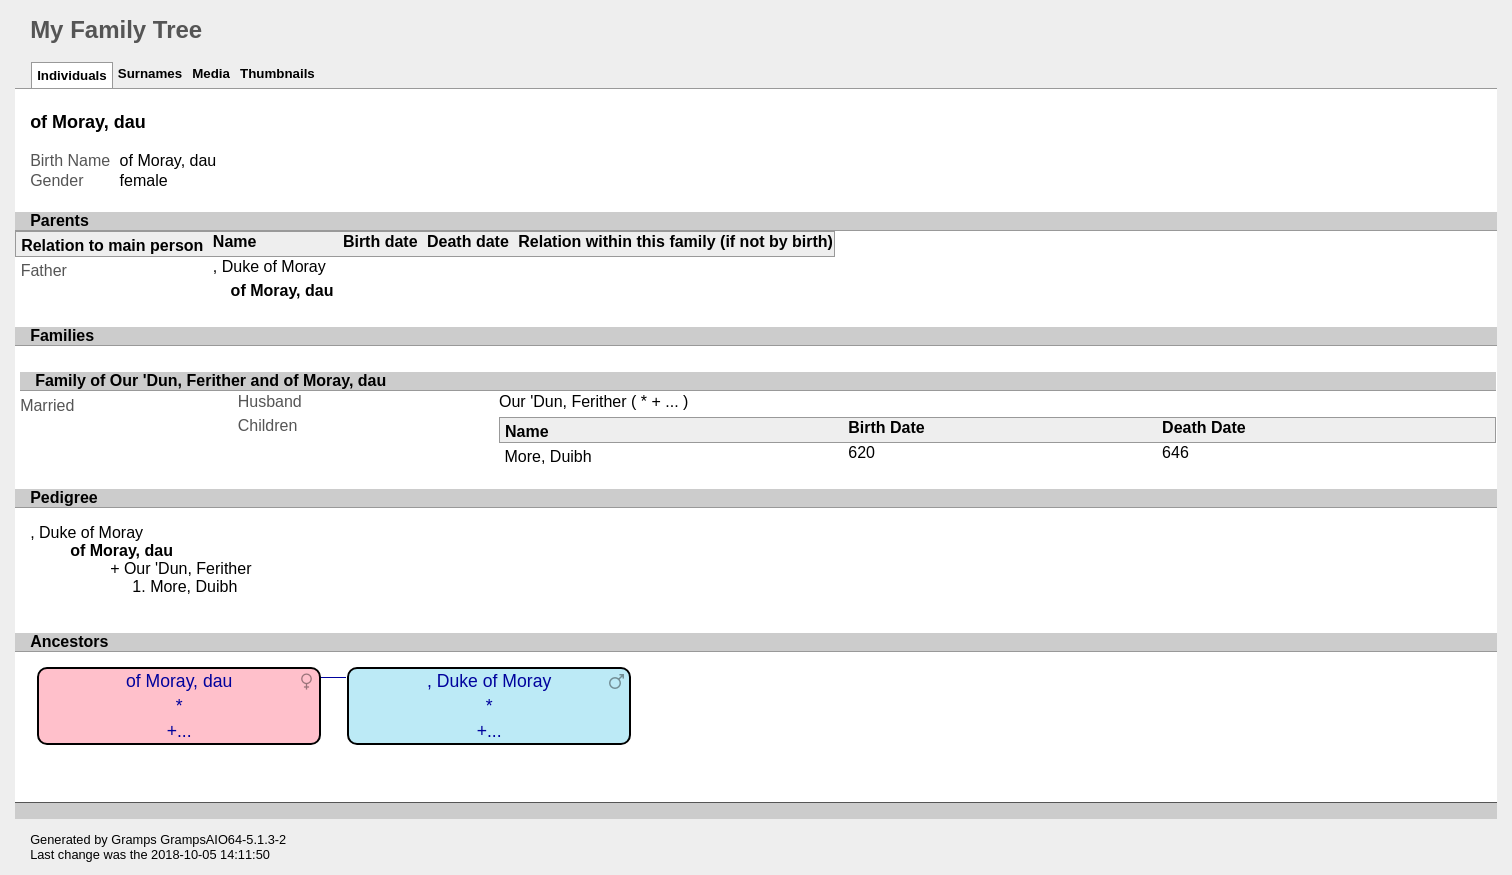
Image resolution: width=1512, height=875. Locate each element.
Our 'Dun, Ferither (563, 401)
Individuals (72, 75)
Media (211, 73)
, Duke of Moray (269, 266)
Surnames (150, 73)
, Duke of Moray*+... (489, 705)
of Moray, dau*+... (179, 705)
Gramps (134, 839)
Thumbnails (277, 73)
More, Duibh (548, 456)
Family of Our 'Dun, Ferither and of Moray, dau (210, 380)
